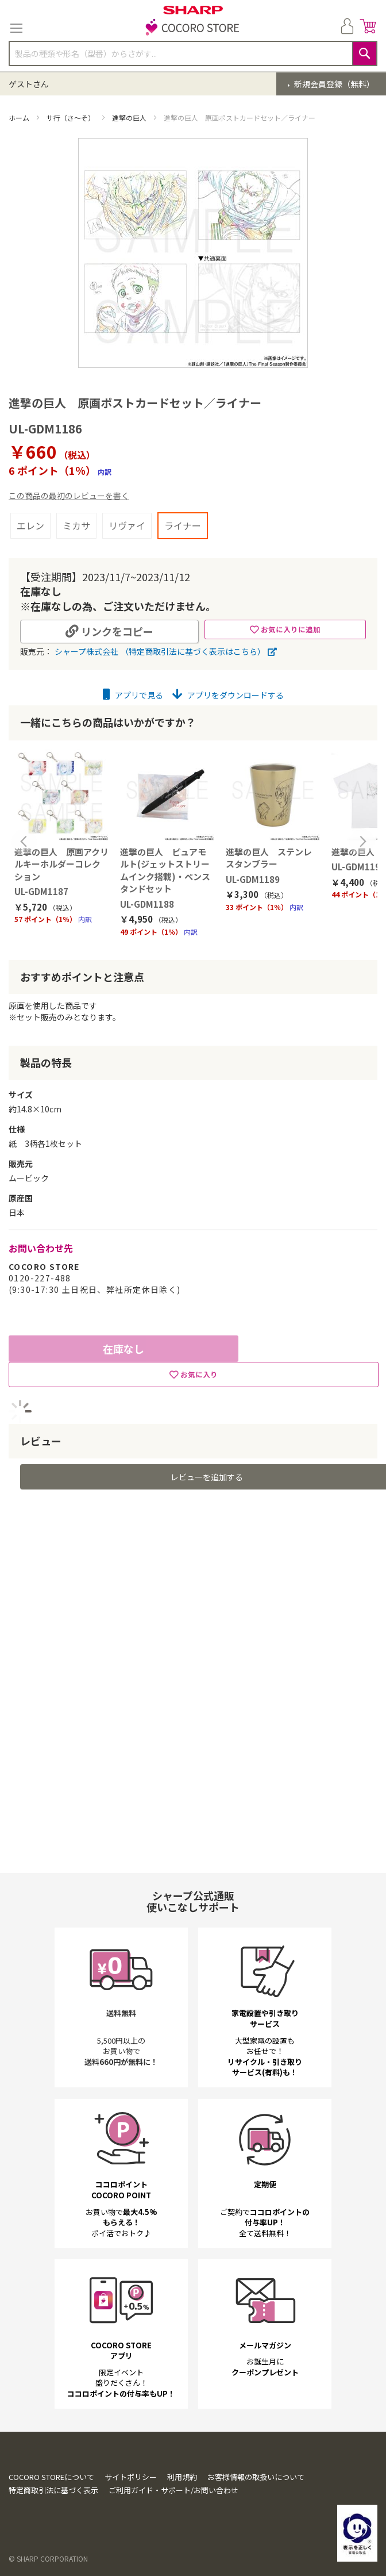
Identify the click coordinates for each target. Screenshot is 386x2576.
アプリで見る (133, 695)
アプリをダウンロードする (228, 695)
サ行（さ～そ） (71, 117)
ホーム (20, 117)
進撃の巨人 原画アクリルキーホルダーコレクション (61, 864)
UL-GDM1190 (358, 867)
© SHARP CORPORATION (48, 2558)
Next (362, 841)
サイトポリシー (131, 2476)
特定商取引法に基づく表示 (53, 2490)
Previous (24, 841)
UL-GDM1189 (253, 879)
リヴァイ (127, 525)
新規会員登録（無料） (333, 84)
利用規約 (182, 2476)
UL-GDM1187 (41, 891)
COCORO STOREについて (51, 2476)
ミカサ (76, 525)
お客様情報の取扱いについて (255, 2476)
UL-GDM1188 (147, 904)
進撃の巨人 (130, 117)
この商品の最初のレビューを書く (69, 495)
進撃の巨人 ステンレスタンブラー (269, 858)
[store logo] (193, 28)
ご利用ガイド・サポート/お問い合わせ (173, 2490)
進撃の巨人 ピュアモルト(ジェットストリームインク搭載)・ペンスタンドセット (165, 870)
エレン (30, 525)
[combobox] (193, 53)
